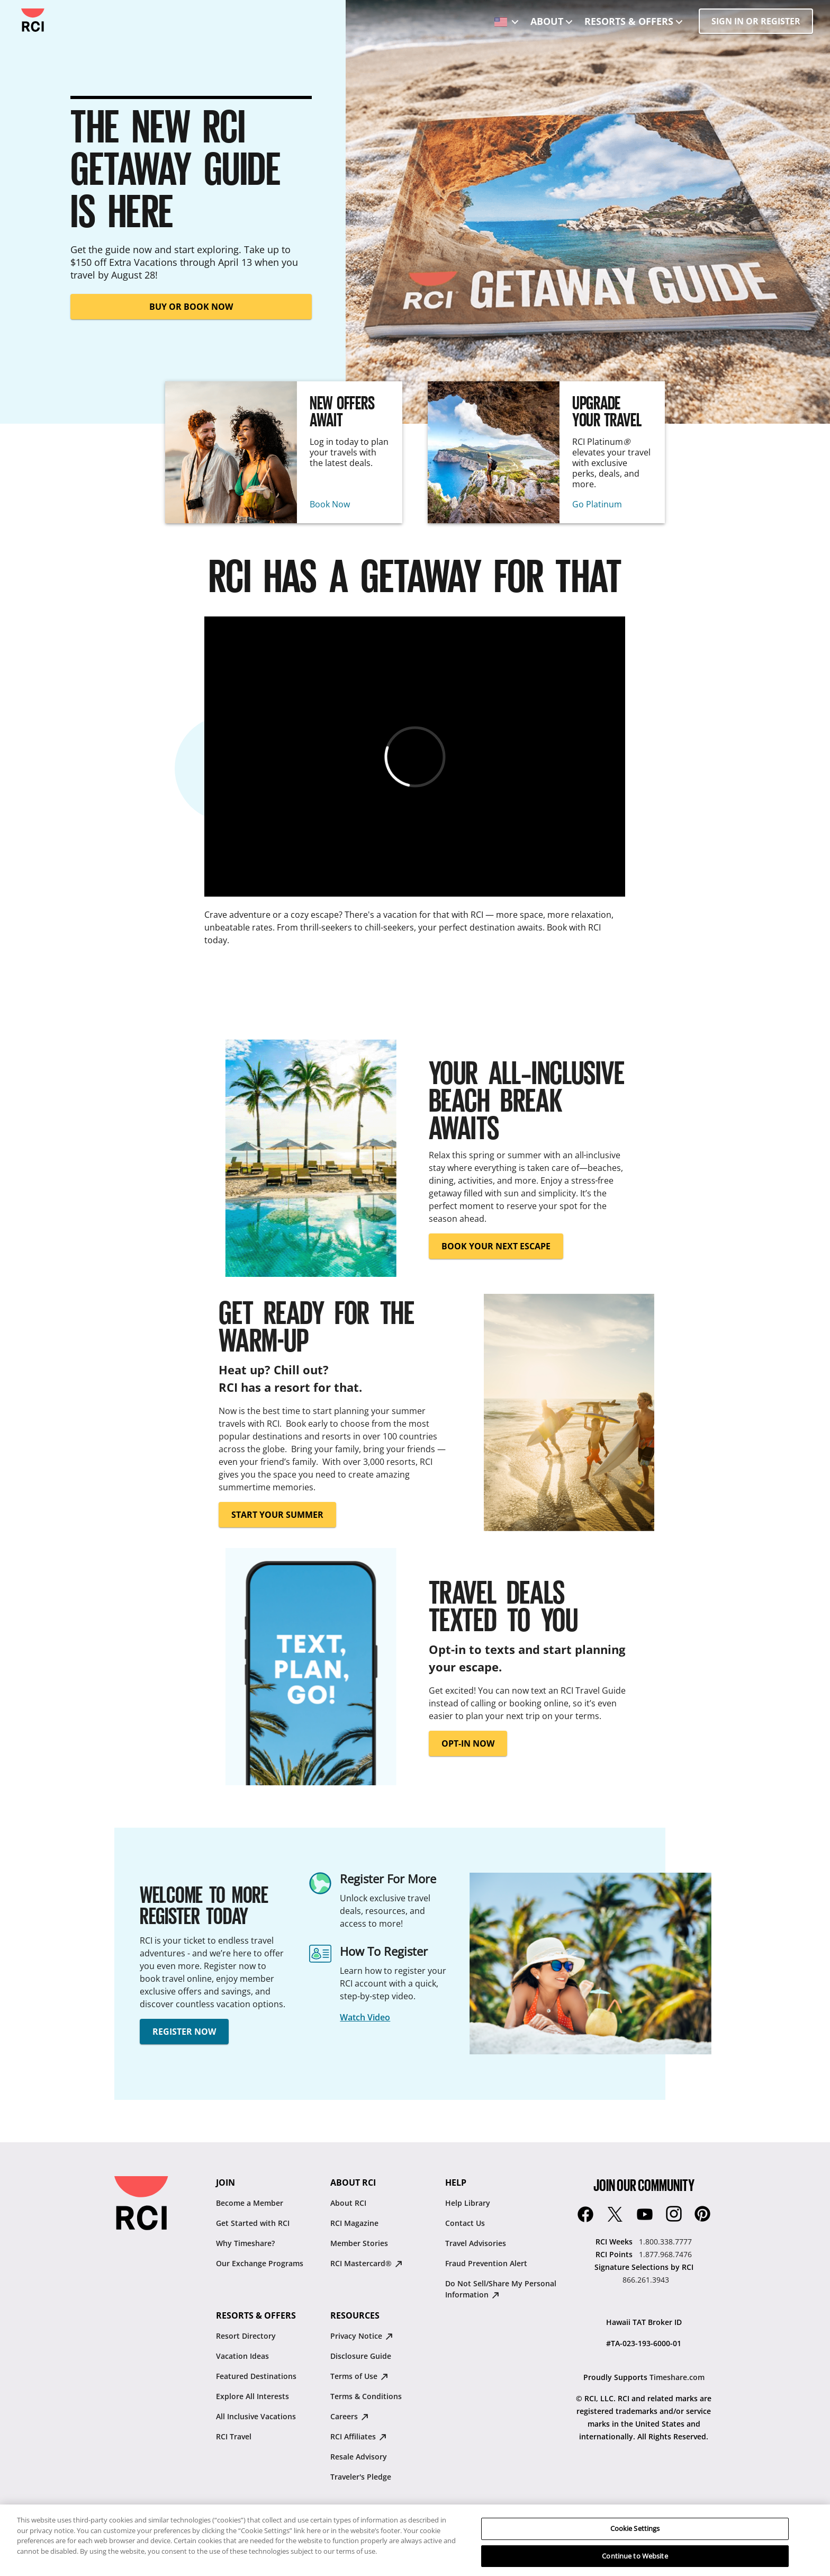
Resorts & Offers (628, 21)
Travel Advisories (475, 2243)
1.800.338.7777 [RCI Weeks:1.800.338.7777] (665, 2242)
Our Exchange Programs (259, 2263)
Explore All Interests (252, 2396)
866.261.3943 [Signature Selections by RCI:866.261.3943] (645, 2280)
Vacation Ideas (242, 2356)
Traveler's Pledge (360, 2477)
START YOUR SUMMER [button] (277, 1514)
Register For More (388, 1878)
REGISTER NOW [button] (184, 2031)
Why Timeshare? (245, 2243)
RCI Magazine (354, 2223)
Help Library (467, 2203)
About (546, 21)
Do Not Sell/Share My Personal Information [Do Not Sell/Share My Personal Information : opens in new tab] (500, 2289)
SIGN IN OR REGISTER (755, 21)
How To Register (384, 1951)
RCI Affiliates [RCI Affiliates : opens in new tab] (358, 2436)
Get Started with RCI (253, 2223)
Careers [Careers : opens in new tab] (349, 2416)
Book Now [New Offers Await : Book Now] (330, 504)
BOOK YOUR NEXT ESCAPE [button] (496, 1246)
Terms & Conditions (366, 2396)
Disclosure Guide (360, 2356)
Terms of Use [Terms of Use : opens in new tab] (359, 2376)
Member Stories (359, 2243)
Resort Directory (246, 2336)
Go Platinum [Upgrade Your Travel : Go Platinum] (597, 504)
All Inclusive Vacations (256, 2416)
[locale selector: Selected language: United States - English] (504, 18)
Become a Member (249, 2203)
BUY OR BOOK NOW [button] (191, 306)
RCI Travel (233, 2436)
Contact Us (465, 2223)
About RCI (348, 2203)
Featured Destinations (256, 2376)
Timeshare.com (677, 2377)
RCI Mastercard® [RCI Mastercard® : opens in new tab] (366, 2263)
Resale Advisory (358, 2457)
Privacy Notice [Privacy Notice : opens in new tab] (361, 2336)
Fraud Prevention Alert (486, 2263)
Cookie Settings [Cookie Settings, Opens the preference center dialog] (635, 2542)
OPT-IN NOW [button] (467, 1743)
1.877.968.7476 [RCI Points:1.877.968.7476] (665, 2254)
